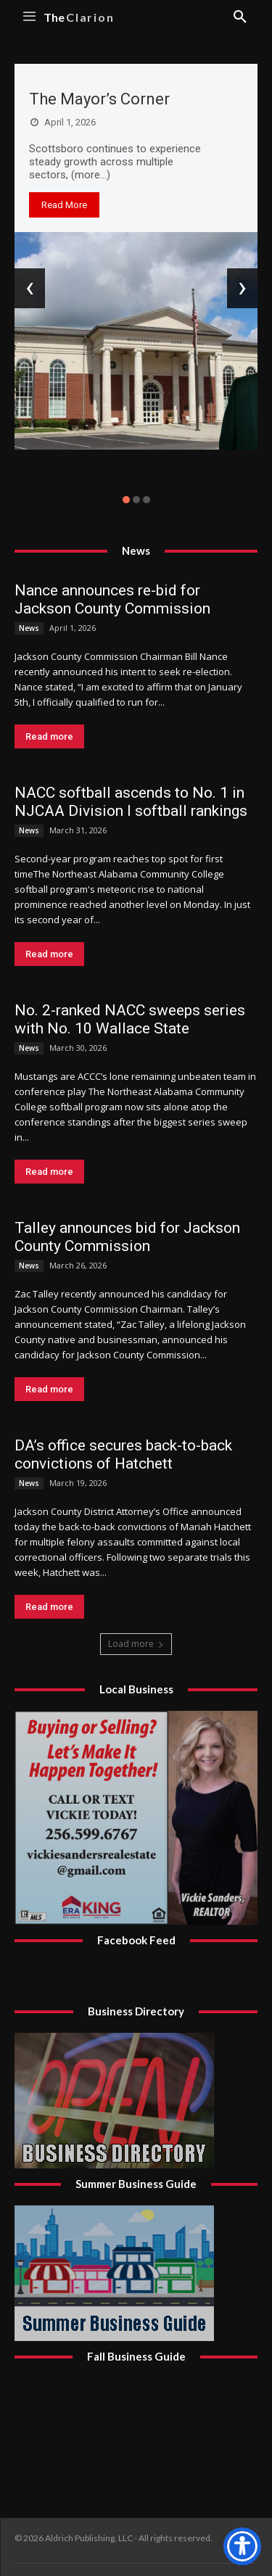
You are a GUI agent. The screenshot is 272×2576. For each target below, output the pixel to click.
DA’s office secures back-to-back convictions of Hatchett (123, 1454)
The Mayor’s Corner (99, 99)
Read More (64, 204)
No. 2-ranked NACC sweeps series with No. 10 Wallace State (130, 1019)
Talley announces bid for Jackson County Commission (127, 1237)
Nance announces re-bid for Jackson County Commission (112, 599)
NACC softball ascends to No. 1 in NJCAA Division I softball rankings (131, 802)
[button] (126, 499)
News (29, 628)
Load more (136, 1644)
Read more (49, 736)
